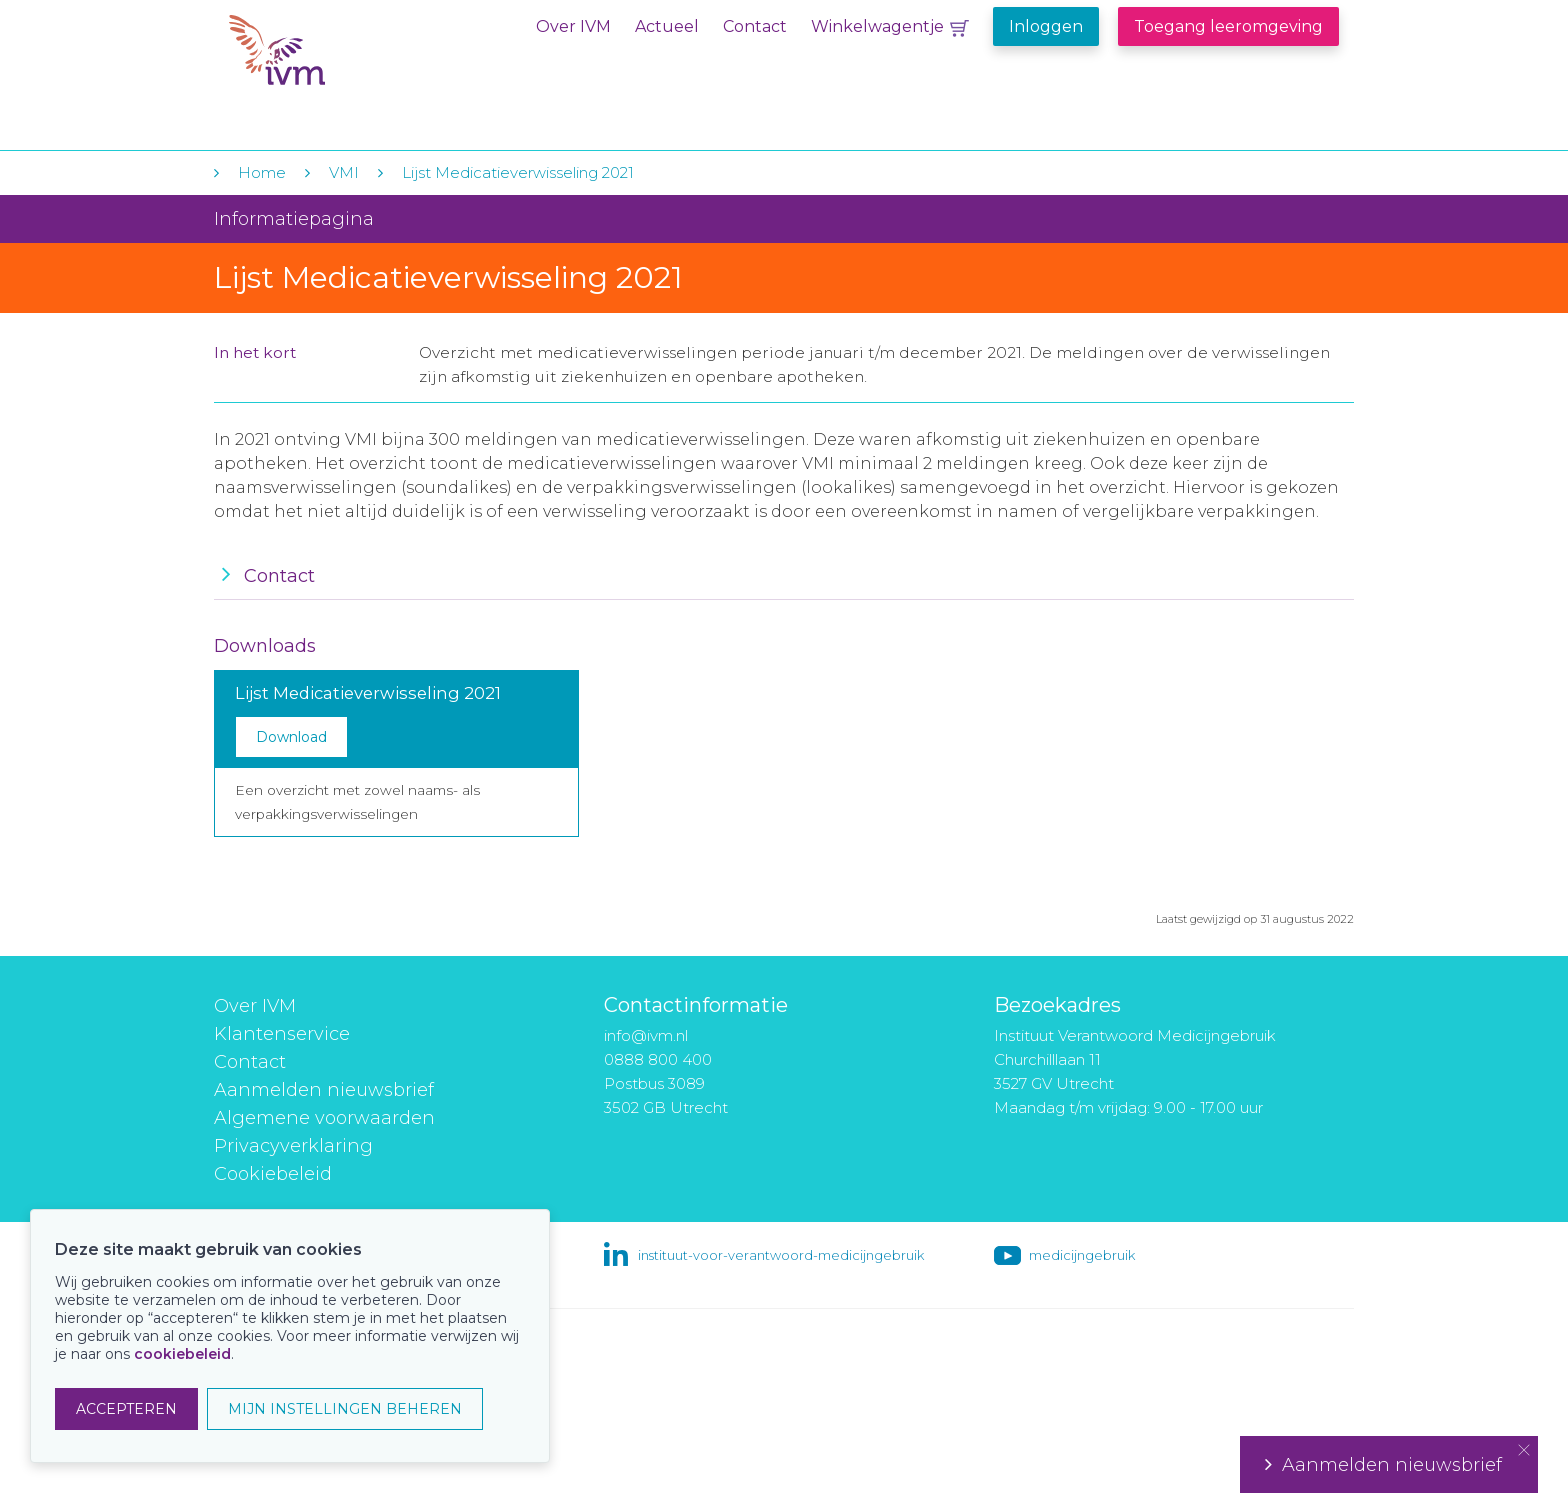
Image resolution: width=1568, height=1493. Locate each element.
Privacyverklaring (293, 1146)
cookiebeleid (182, 1354)
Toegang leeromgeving (1228, 26)
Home (262, 172)
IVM (351, 58)
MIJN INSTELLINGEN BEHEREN (345, 1409)
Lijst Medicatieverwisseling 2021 (518, 172)
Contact (755, 26)
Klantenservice (282, 1034)
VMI (344, 172)
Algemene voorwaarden (324, 1118)
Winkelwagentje (877, 26)
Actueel (667, 26)
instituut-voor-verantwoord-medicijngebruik (781, 1255)
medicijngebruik (1082, 1255)
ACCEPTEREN (126, 1409)
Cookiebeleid (273, 1174)
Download (291, 737)
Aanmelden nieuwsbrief (324, 1090)
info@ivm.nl (646, 1035)
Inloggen (1046, 26)
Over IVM (573, 26)
